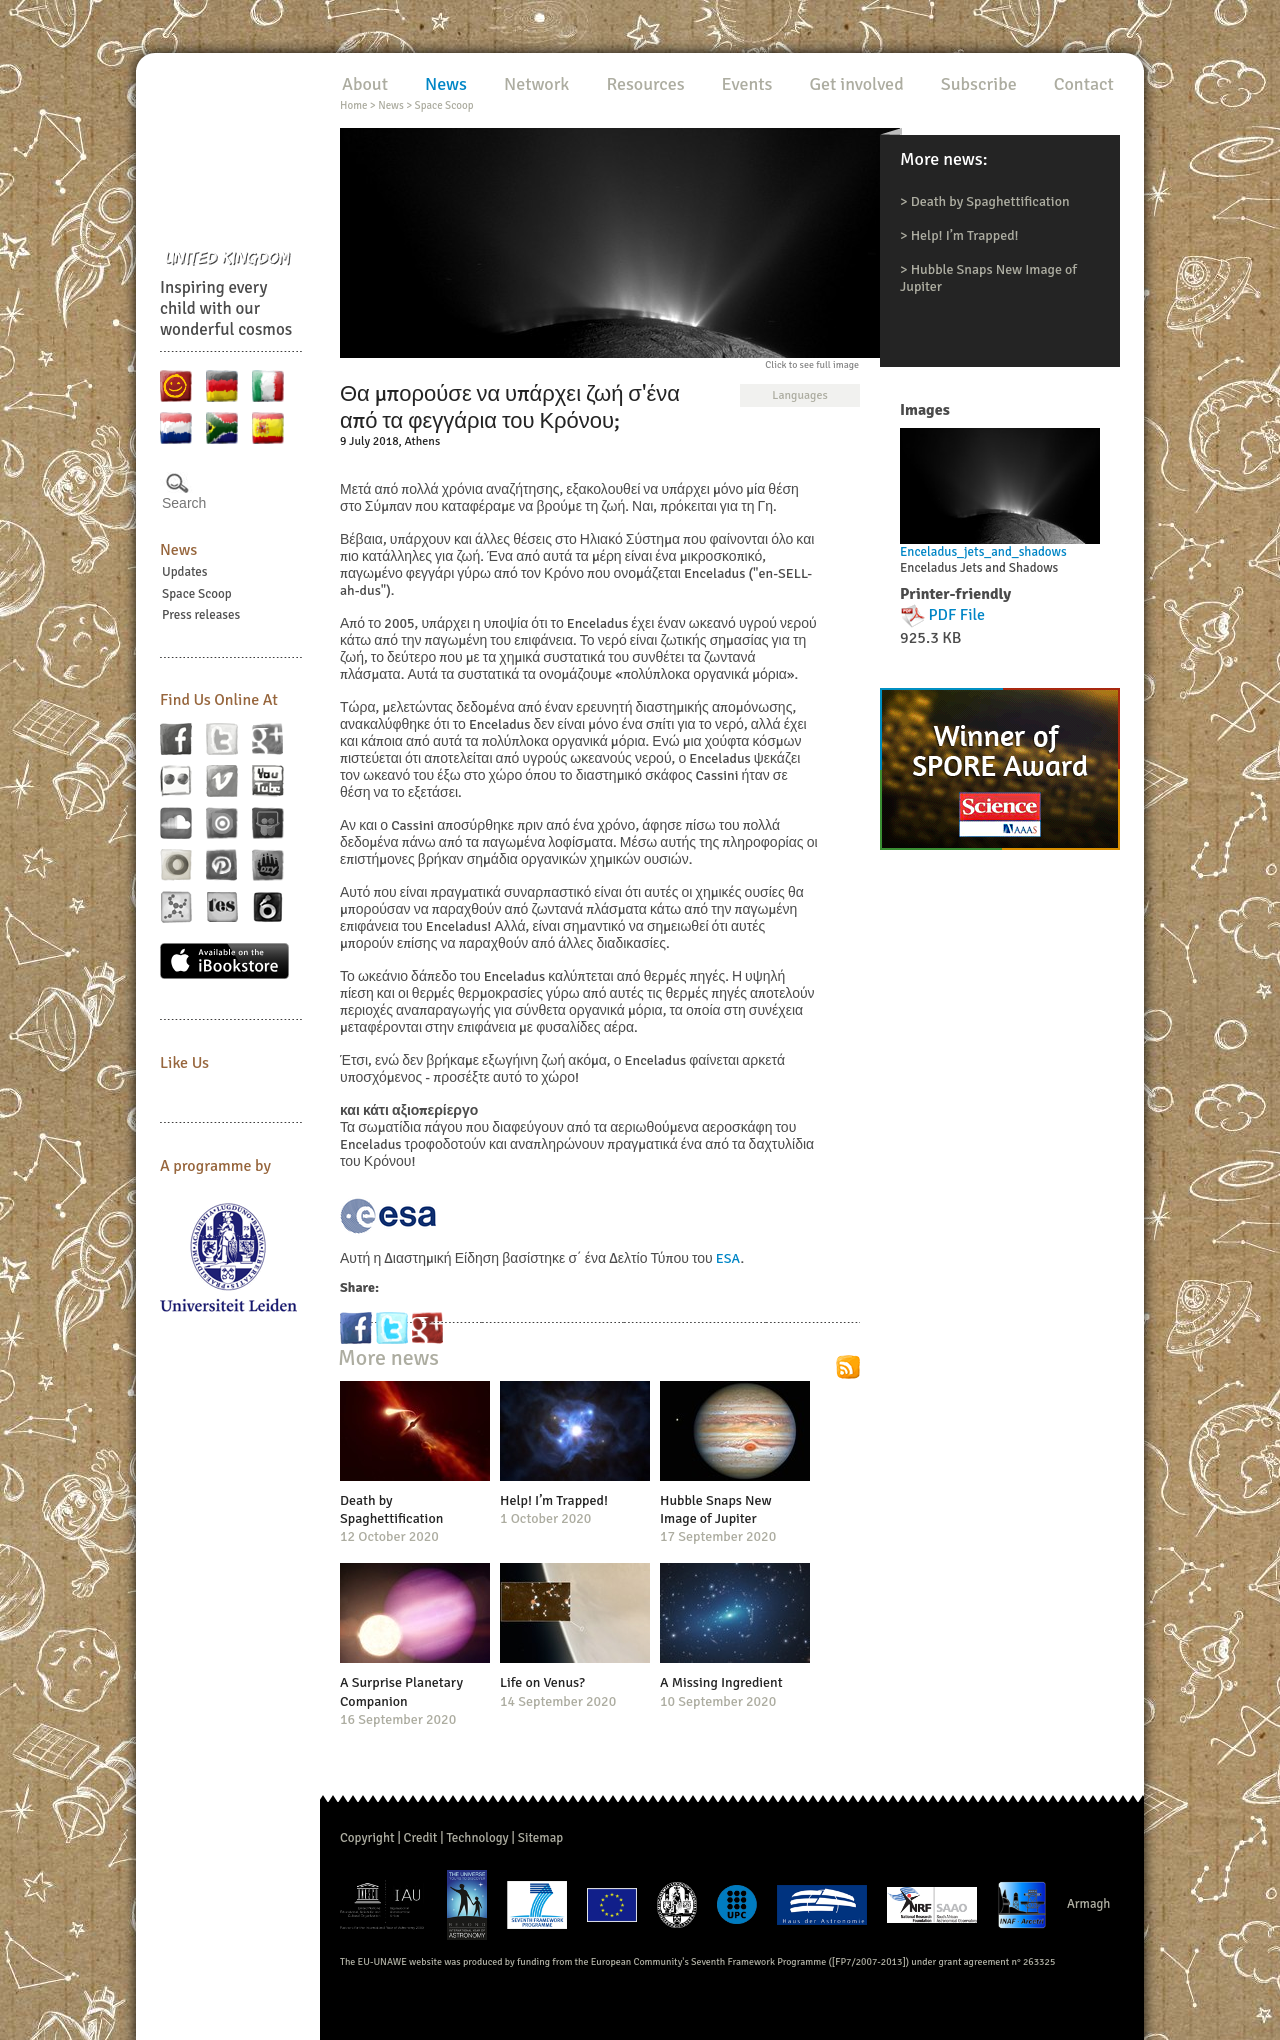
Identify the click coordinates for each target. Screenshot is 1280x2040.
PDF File (957, 615)
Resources (645, 84)
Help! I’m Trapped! (965, 235)
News (178, 550)
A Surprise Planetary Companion (401, 1691)
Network (536, 84)
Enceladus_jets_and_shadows (983, 552)
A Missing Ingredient (721, 1682)
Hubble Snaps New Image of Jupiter (716, 1509)
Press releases (201, 615)
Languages (799, 395)
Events (747, 84)
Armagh (1089, 1904)
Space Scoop (197, 594)
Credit (421, 1838)
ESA (728, 1258)
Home (353, 105)
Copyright (367, 1838)
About (365, 84)
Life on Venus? (542, 1682)
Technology (477, 1838)
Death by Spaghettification (990, 201)
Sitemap (540, 1838)
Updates (185, 572)
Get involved (856, 84)
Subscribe (979, 84)
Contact (1084, 84)
